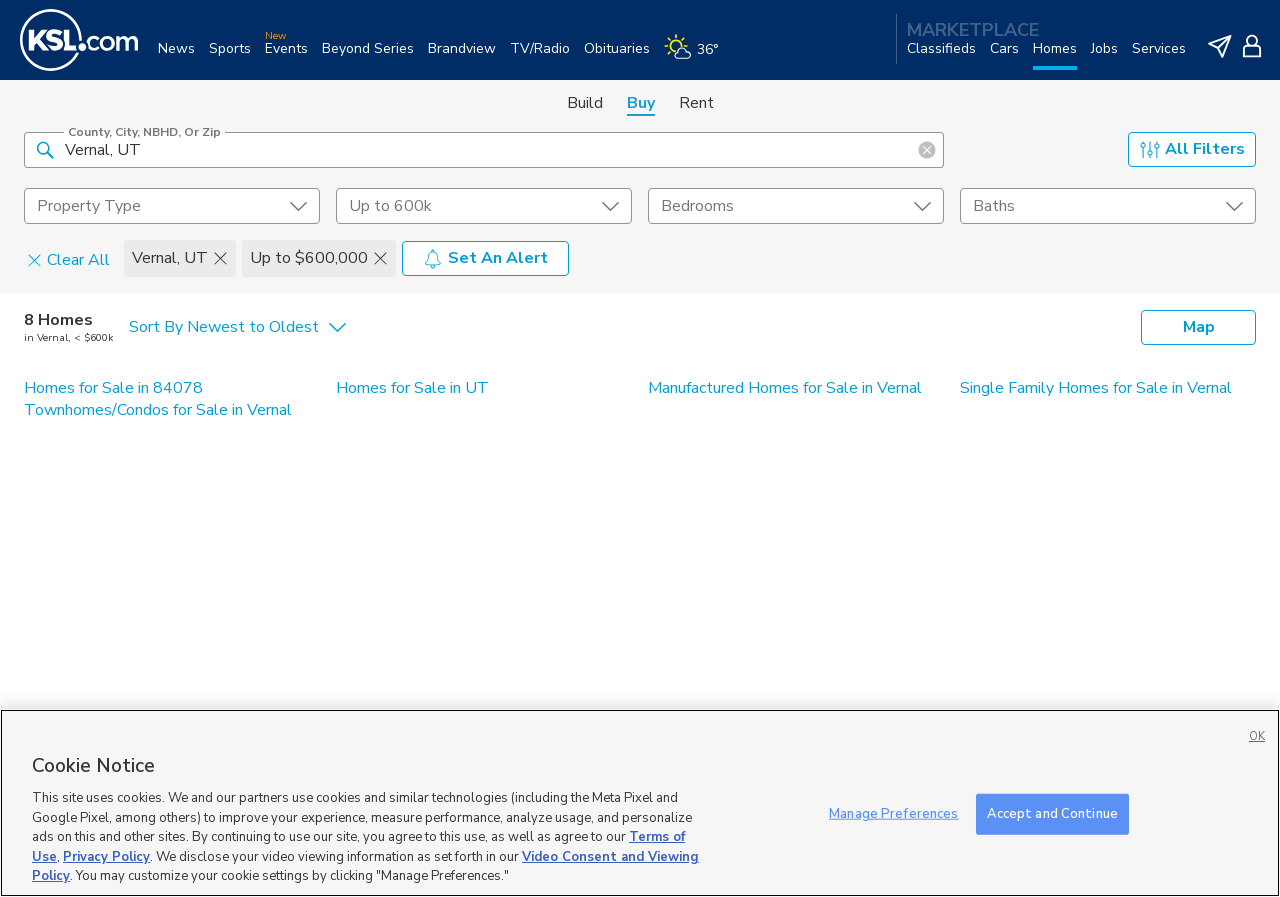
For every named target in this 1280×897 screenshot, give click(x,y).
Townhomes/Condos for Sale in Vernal (158, 410)
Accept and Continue (1052, 813)
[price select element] (484, 206)
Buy (641, 103)
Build (585, 103)
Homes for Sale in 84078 (113, 388)
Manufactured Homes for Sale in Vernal (785, 388)
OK (1257, 736)
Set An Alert (485, 258)
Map (1199, 327)
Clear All (68, 259)
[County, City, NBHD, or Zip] (484, 150)
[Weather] (698, 56)
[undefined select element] (172, 206)
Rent (696, 103)
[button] (45, 149)
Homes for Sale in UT (412, 388)
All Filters (1192, 149)
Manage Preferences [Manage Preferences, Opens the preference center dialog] (893, 813)
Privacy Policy (106, 857)
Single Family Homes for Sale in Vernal (1096, 388)
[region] (640, 803)
